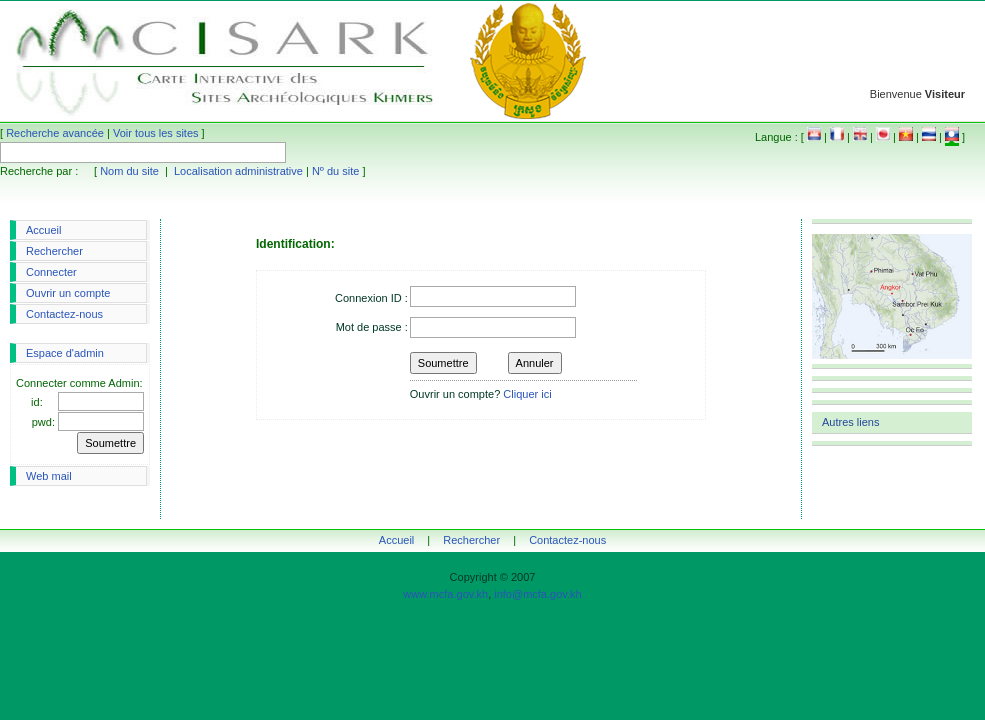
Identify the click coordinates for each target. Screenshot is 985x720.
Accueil (43, 230)
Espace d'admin (65, 353)
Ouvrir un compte (68, 293)
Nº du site (335, 171)
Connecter (51, 272)
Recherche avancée (55, 133)
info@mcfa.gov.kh (537, 594)
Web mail (49, 476)
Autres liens (850, 422)
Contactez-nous (64, 314)
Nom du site (129, 171)
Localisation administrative (238, 171)
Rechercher (54, 251)
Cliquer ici (527, 394)
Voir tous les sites (156, 133)
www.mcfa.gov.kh (445, 594)
